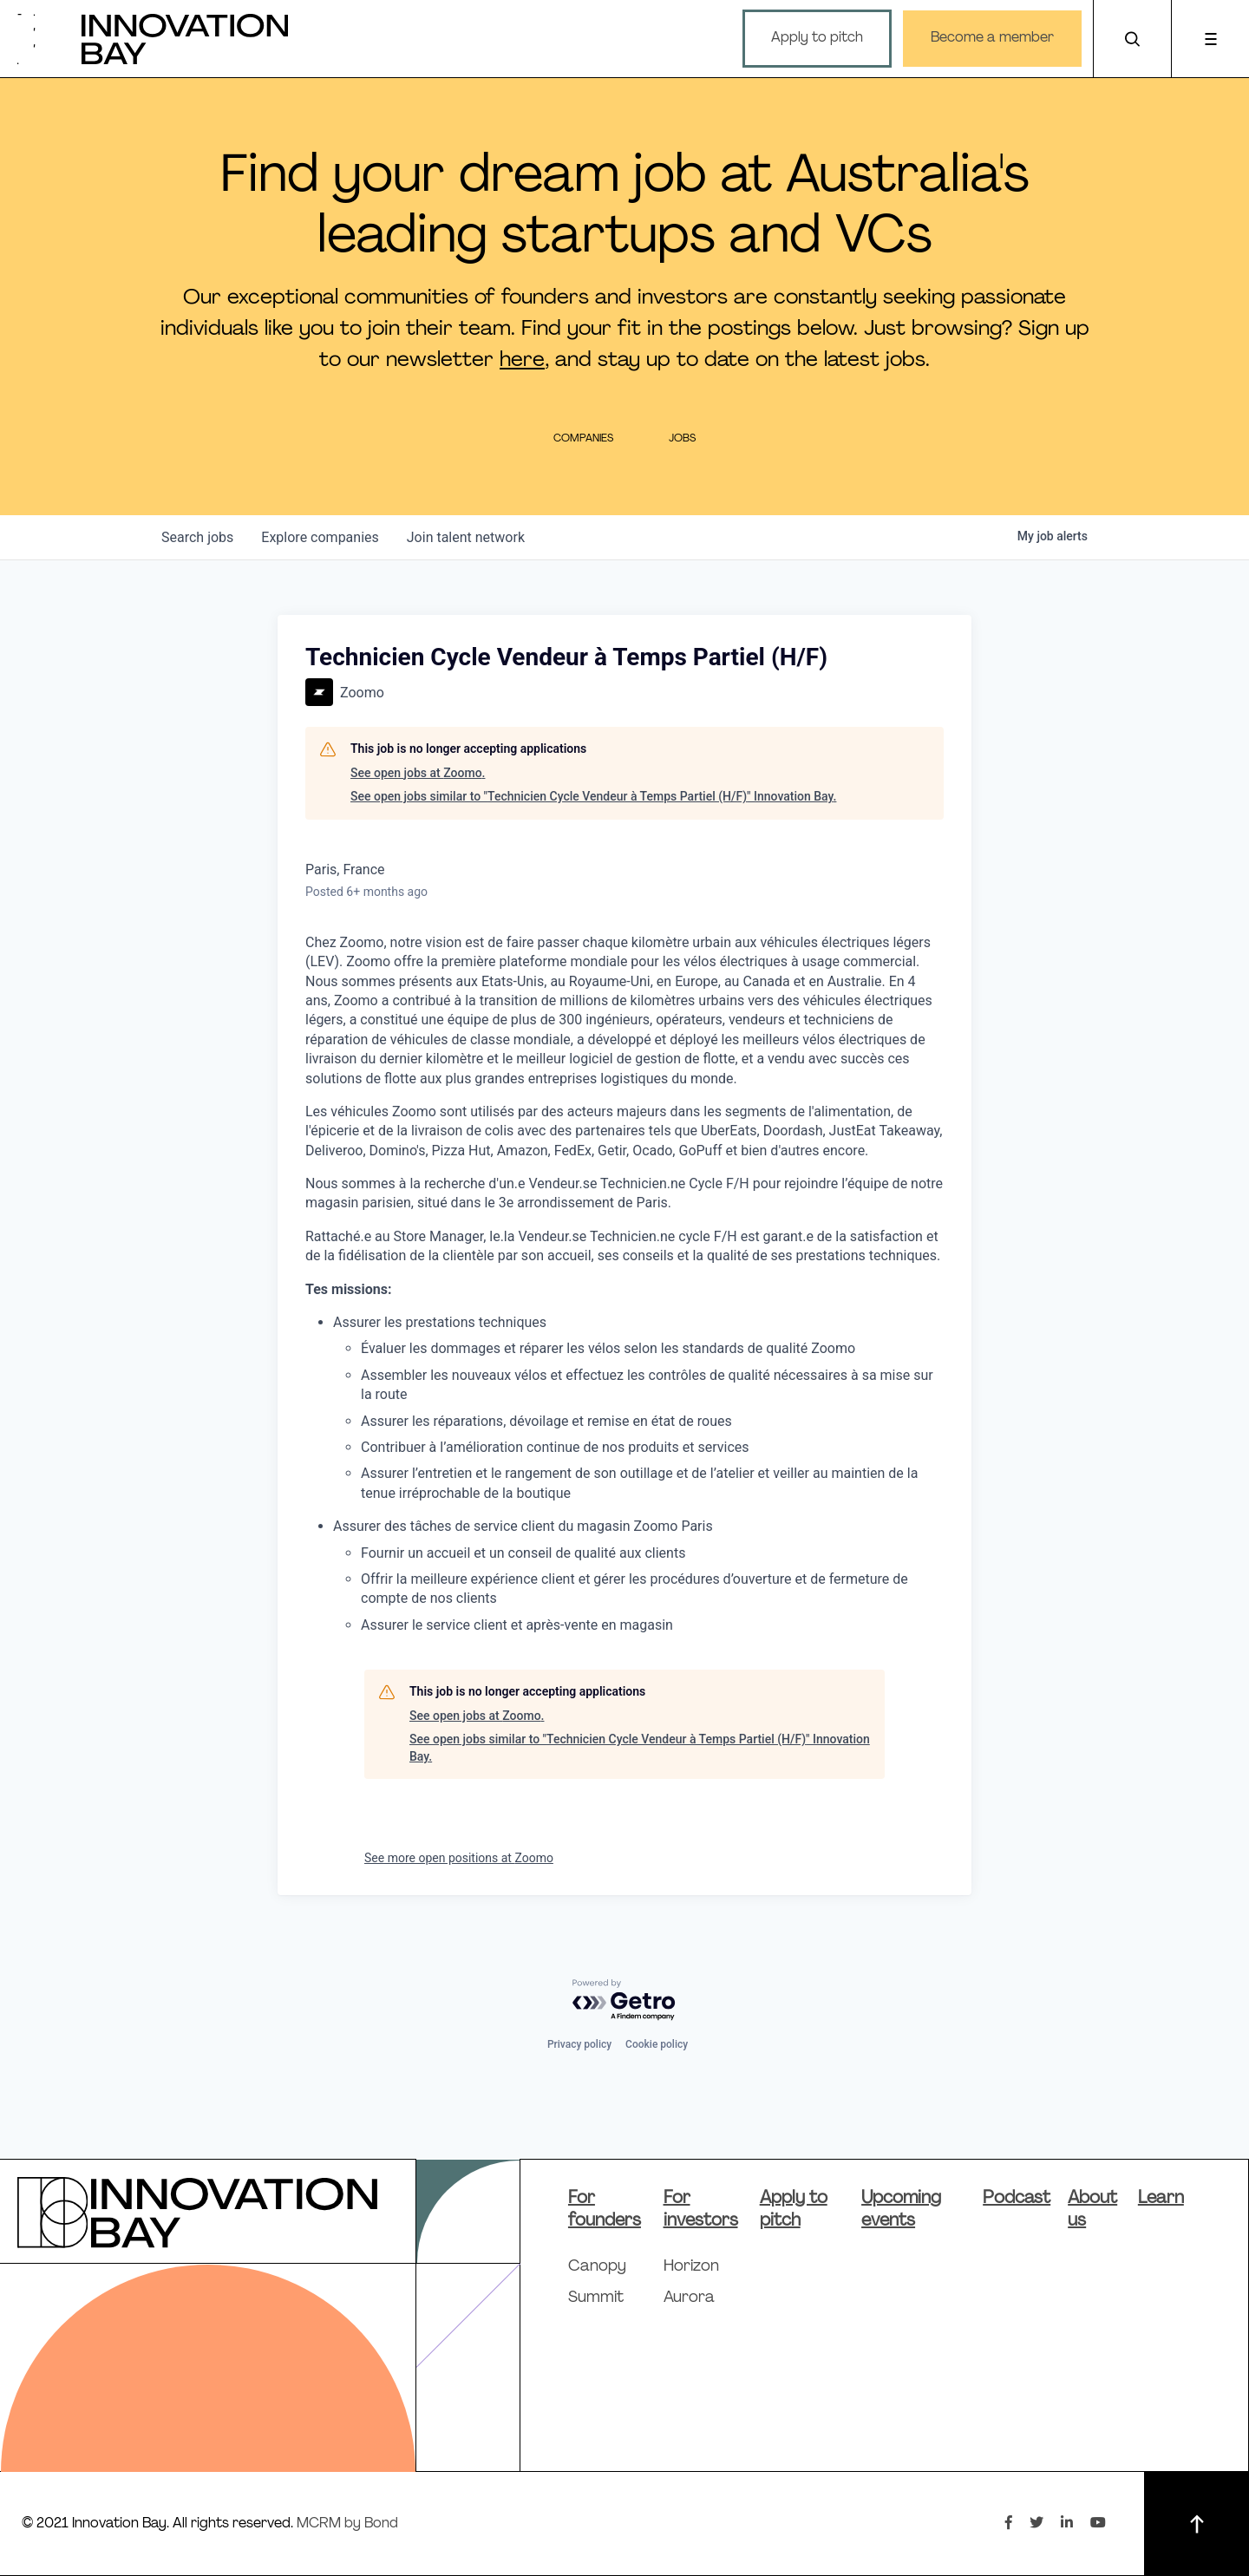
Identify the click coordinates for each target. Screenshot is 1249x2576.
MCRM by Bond (347, 2524)
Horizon (691, 2267)
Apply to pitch (817, 38)
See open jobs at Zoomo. (417, 773)
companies (319, 537)
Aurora (689, 2298)
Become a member (992, 38)
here (522, 360)
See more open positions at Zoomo (458, 1858)
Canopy (597, 2267)
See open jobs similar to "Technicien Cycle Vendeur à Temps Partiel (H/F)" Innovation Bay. (593, 796)
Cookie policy (656, 2044)
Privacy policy (579, 2044)
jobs (197, 537)
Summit (596, 2298)
